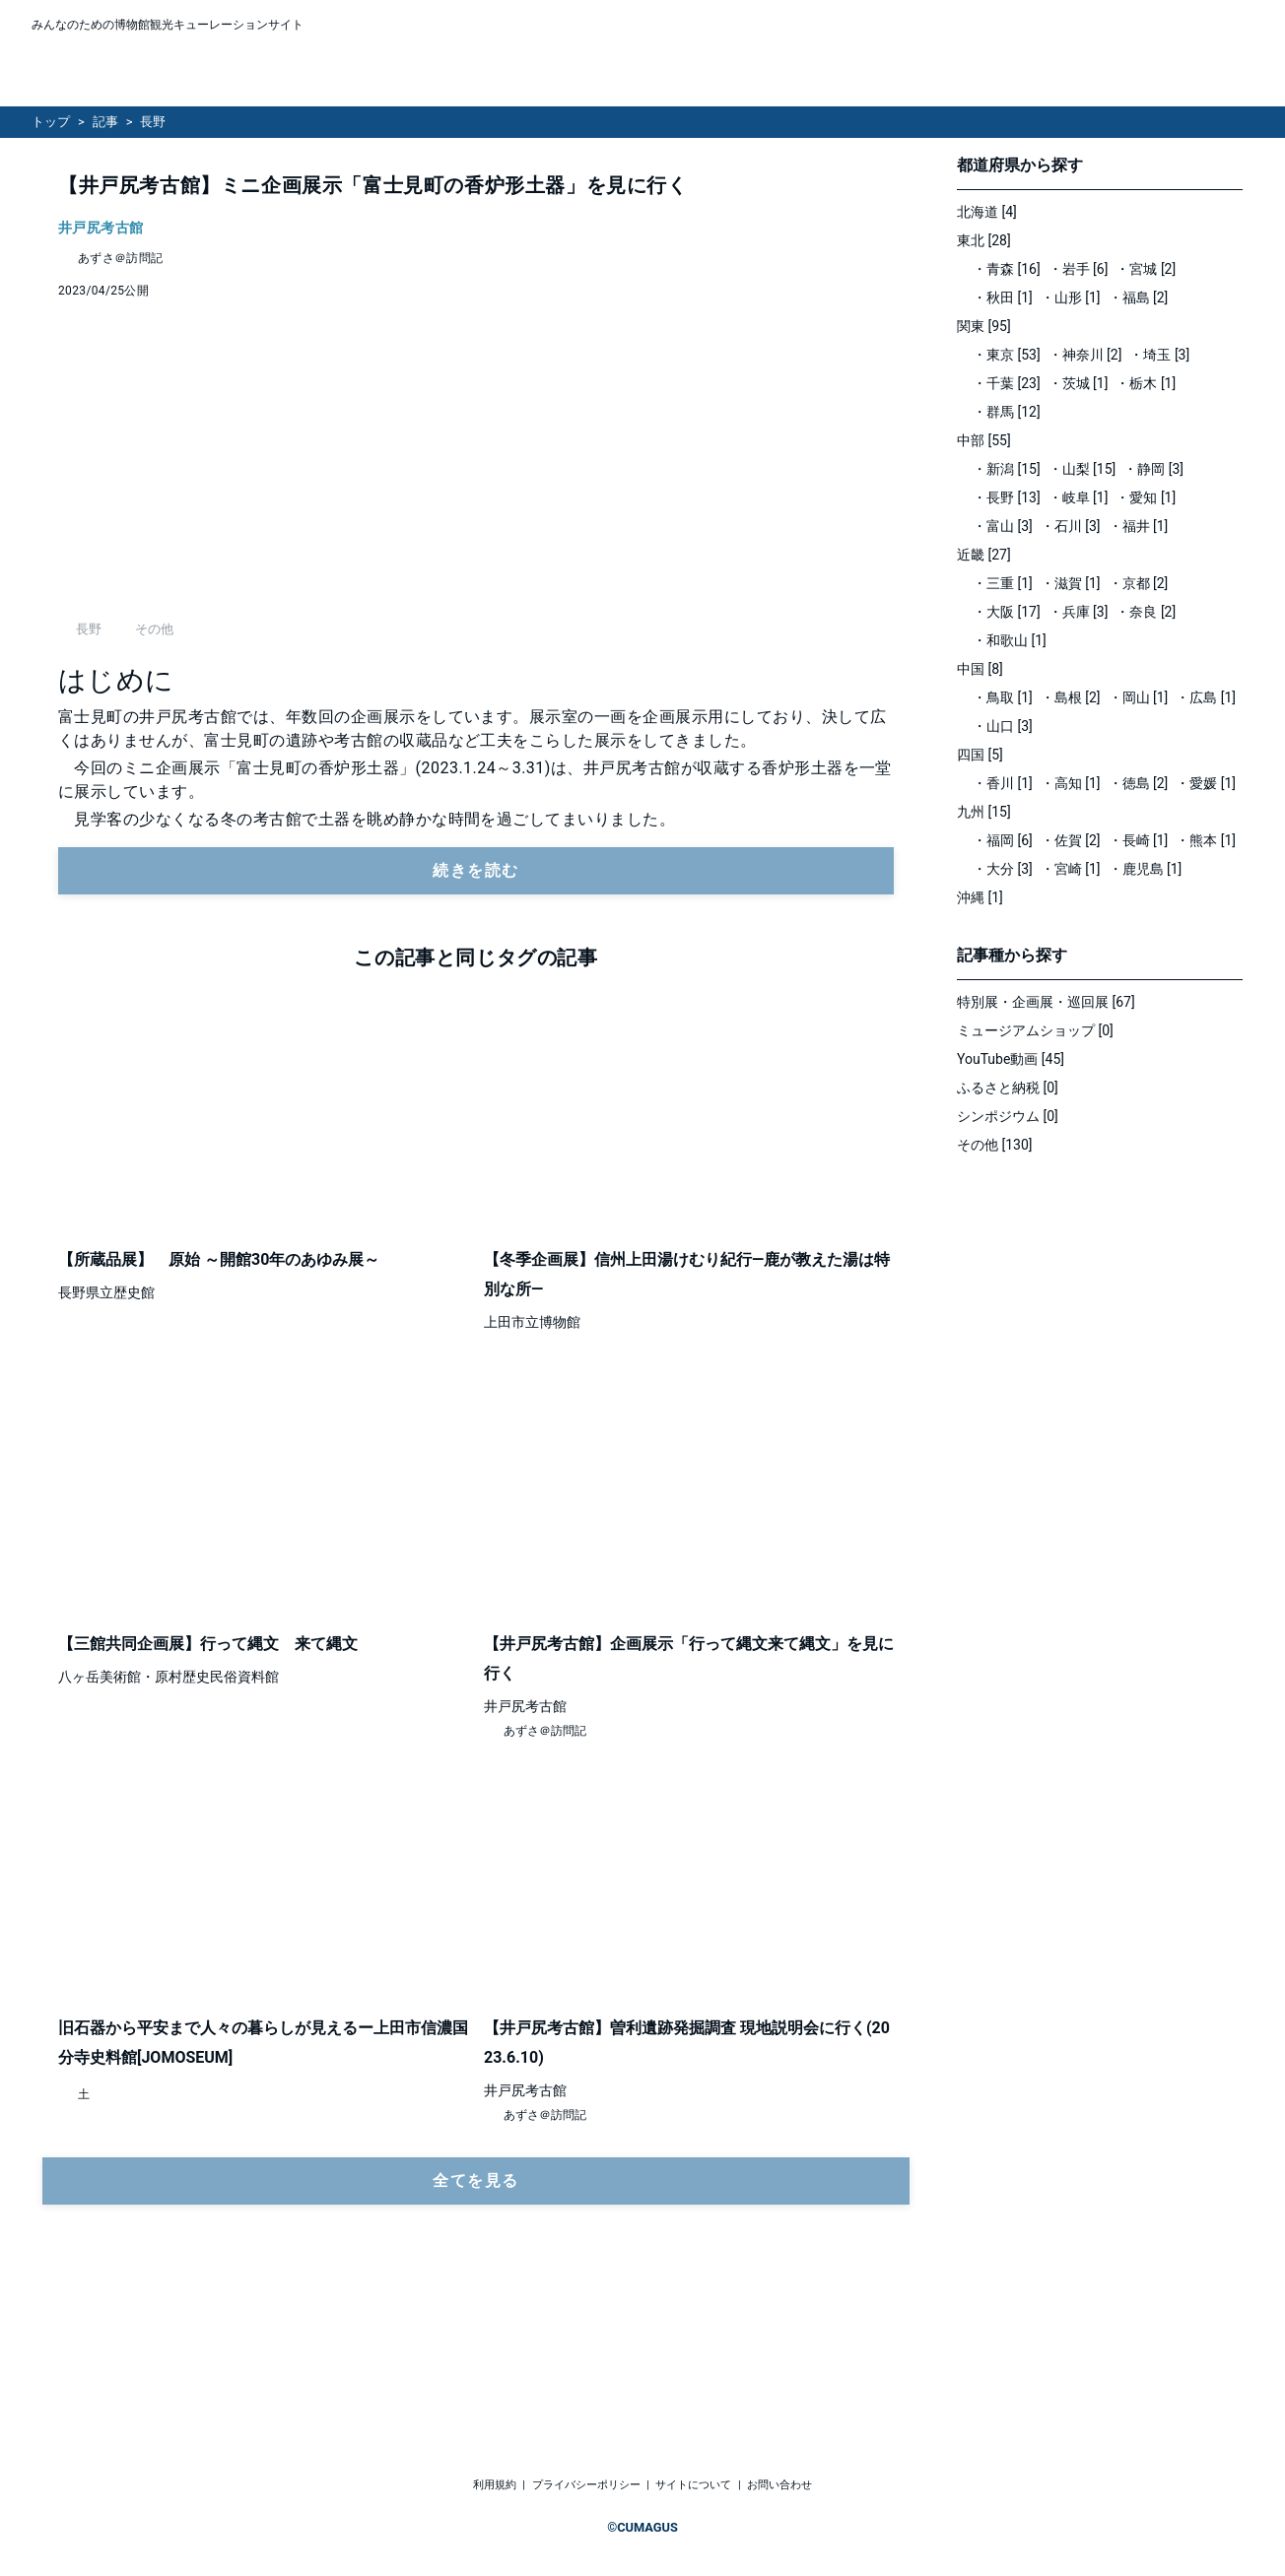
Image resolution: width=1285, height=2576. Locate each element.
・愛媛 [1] (1206, 783)
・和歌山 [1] (1010, 640)
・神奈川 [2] (1085, 355)
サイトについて (693, 2484)
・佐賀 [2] (1071, 840)
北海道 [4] (987, 212)
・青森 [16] (1007, 269)
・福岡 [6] (1003, 840)
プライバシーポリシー (586, 2484)
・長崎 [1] (1139, 840)
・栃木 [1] (1146, 383)
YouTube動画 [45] (1010, 1059)
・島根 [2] (1071, 697)
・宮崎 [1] (1071, 869)
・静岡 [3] (1153, 469)
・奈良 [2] (1146, 612)
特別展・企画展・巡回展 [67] (1046, 1002)
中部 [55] (984, 440)
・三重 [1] (1003, 583)
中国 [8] (980, 669)
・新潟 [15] (1007, 469)
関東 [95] (984, 326)
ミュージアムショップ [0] (1035, 1030)
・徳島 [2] (1139, 783)
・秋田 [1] (1003, 297)
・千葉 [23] (1007, 383)
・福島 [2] (1139, 297)
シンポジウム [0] (1007, 1116)
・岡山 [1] (1139, 697)
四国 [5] (980, 754)
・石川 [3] (1071, 526)
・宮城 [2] (1146, 269)
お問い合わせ (779, 2484)
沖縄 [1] (980, 897)
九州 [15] (984, 812)
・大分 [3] (1003, 869)
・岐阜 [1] (1078, 497)
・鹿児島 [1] (1146, 869)
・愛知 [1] (1146, 497)
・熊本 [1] (1206, 840)
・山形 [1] (1071, 297)
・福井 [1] (1139, 526)
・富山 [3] (1003, 526)
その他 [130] (995, 1145)
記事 (105, 121)
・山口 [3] (1003, 726)
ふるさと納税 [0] (1007, 1087)
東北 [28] (984, 240)
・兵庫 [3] (1078, 612)
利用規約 (494, 2484)
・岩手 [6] (1078, 269)
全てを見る (476, 2321)
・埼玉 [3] (1159, 355)
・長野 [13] (1007, 497)
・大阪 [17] (1007, 612)
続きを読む (476, 1011)
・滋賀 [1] (1071, 583)
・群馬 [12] (1007, 412)
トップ (51, 121)
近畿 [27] (984, 554)
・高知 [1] (1071, 783)
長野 (153, 121)
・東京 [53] (1007, 355)
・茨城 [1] (1078, 383)
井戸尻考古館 (101, 228)
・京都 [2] (1139, 583)
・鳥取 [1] (1003, 697)
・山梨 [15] (1082, 469)
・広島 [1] (1206, 697)
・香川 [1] (1003, 783)
